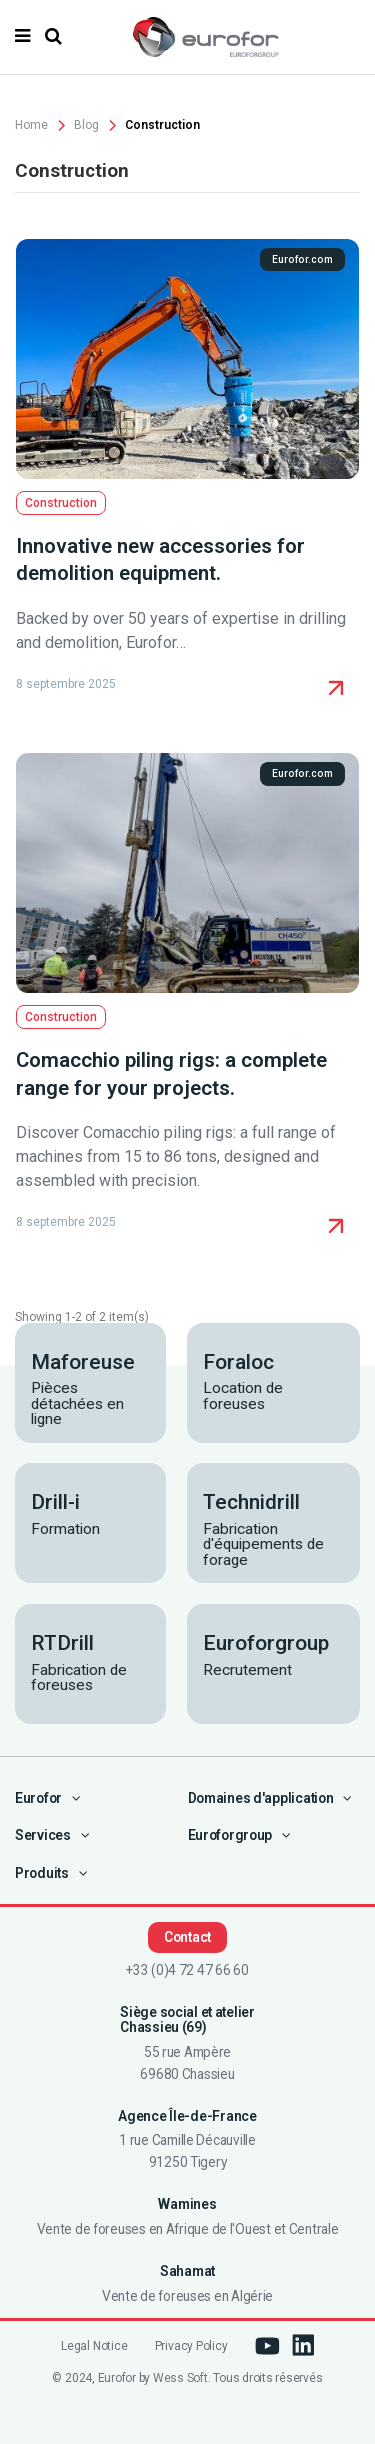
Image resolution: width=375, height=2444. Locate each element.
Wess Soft (180, 2378)
